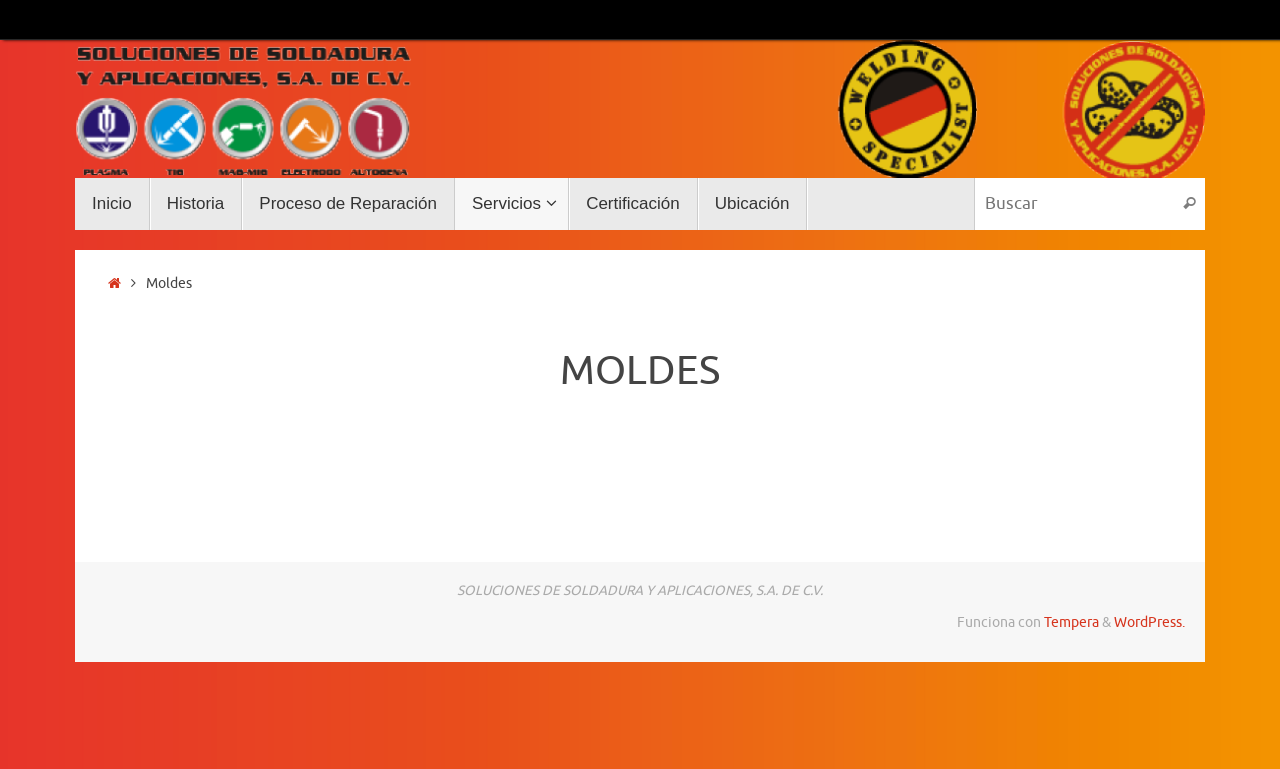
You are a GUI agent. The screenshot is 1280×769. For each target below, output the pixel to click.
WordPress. (1149, 622)
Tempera (1071, 622)
